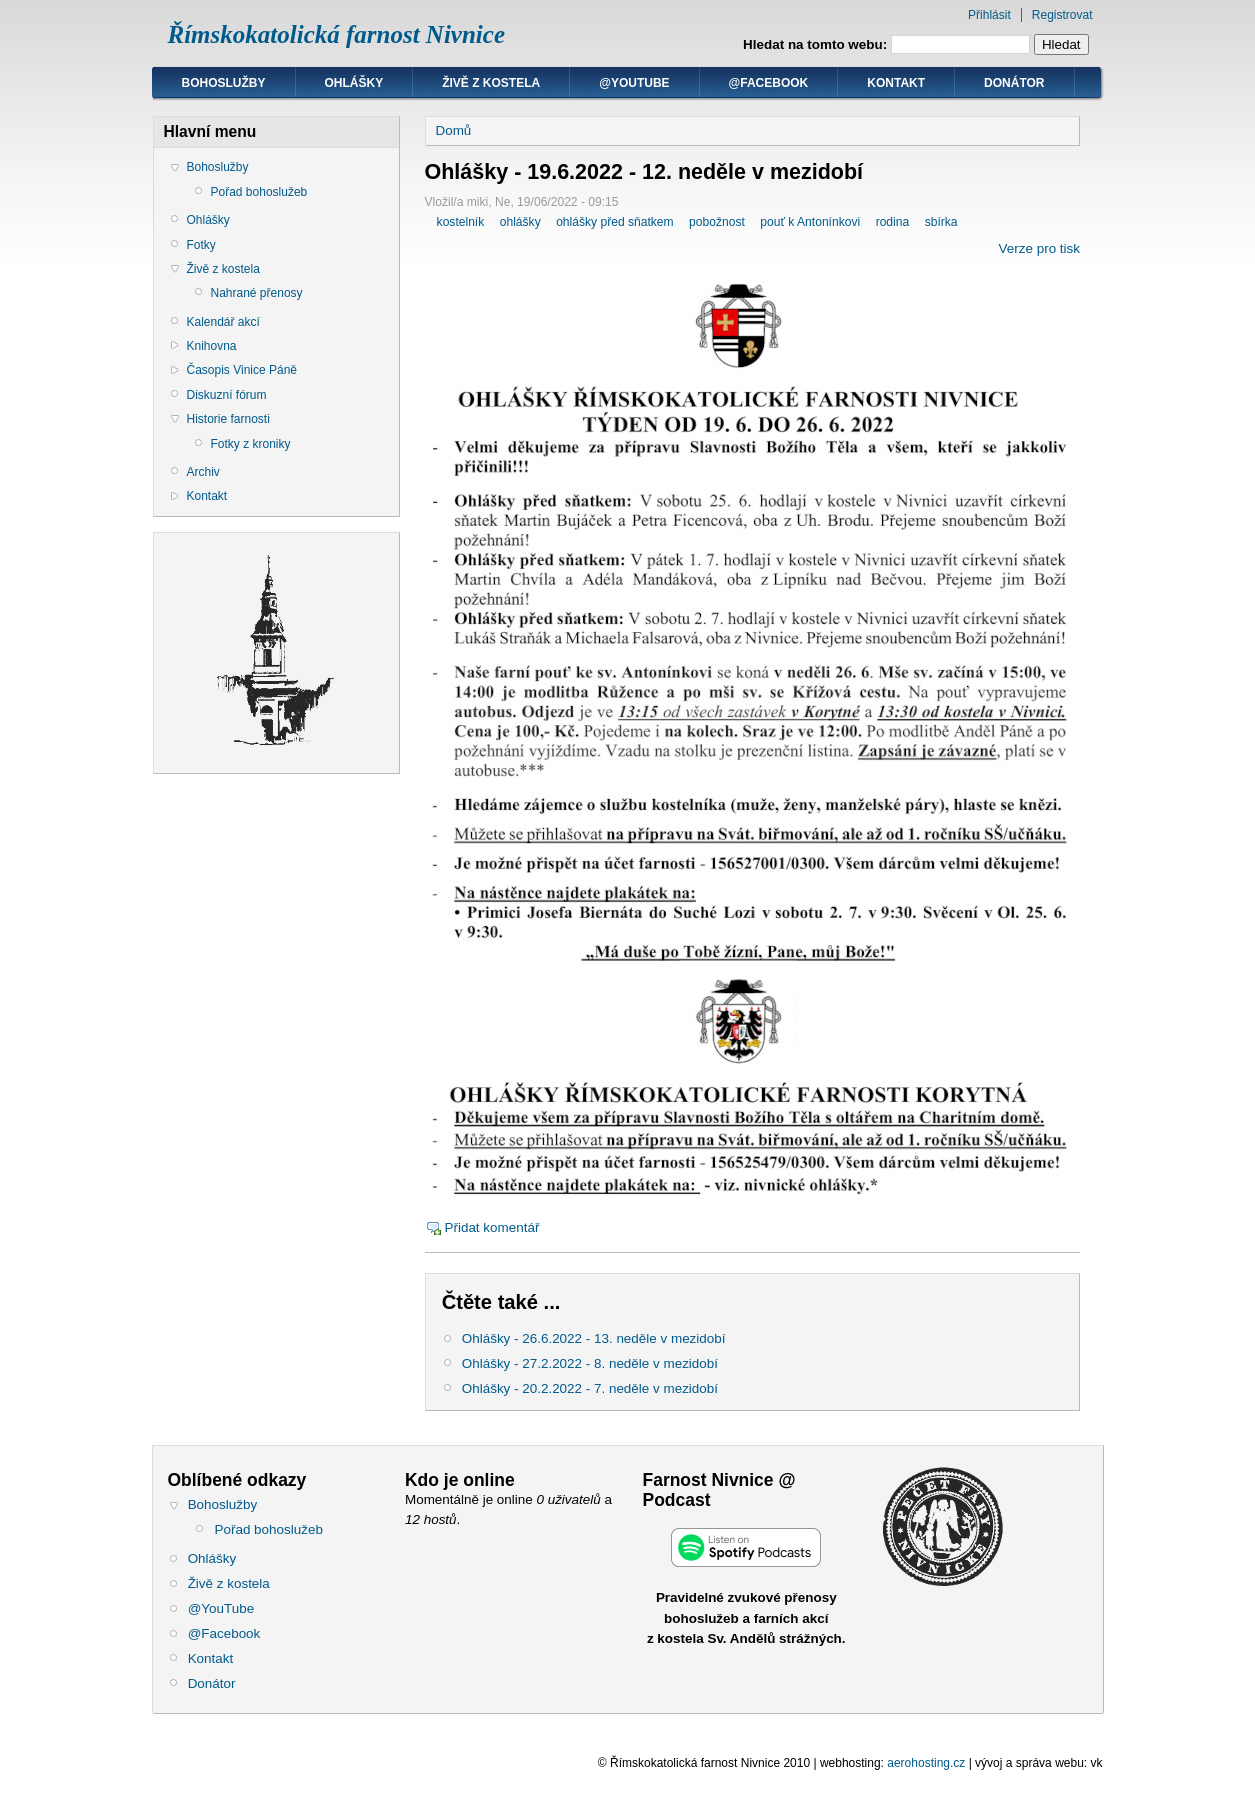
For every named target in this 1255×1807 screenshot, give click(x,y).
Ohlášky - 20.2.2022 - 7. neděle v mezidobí (590, 1388)
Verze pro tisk (1039, 248)
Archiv (203, 472)
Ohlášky (354, 83)
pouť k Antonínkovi (810, 222)
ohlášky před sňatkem (615, 222)
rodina (893, 222)
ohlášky (520, 222)
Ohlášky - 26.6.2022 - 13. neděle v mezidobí (594, 1338)
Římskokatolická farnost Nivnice (337, 34)
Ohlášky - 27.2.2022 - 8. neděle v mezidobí (590, 1363)
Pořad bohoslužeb (259, 192)
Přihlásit (989, 15)
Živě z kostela (491, 83)
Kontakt (896, 83)
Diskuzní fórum (227, 395)
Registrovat (1062, 15)
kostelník (461, 222)
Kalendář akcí (223, 322)
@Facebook (769, 83)
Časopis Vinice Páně (242, 370)
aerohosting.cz (926, 1763)
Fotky (201, 245)
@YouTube (634, 83)
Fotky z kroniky (251, 444)
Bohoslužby (224, 83)
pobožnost (717, 222)
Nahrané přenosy (257, 293)
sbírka (941, 222)
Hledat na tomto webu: (817, 44)
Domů (454, 130)
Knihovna (212, 346)
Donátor (1014, 83)
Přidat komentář (492, 1227)
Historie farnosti (228, 419)
